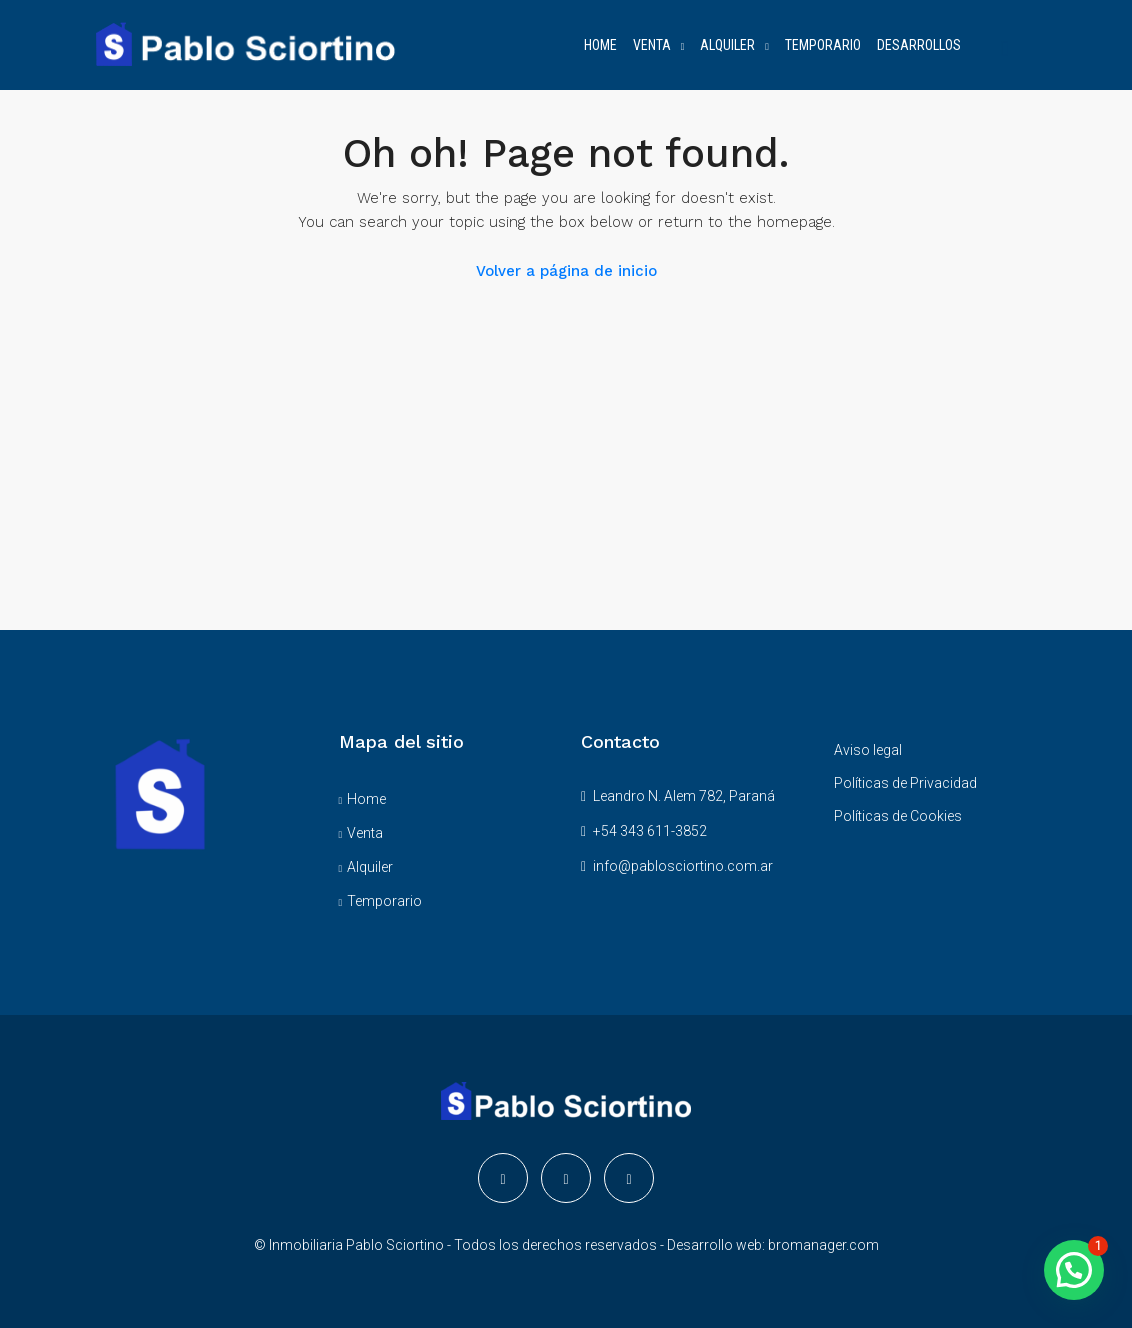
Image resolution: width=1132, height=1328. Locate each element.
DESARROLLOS (919, 45)
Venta (365, 833)
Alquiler (370, 867)
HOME (600, 45)
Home (366, 799)
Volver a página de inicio (566, 271)
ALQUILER (727, 45)
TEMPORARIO (823, 45)
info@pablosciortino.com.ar (683, 866)
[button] (1074, 1270)
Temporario (384, 901)
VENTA (652, 45)
